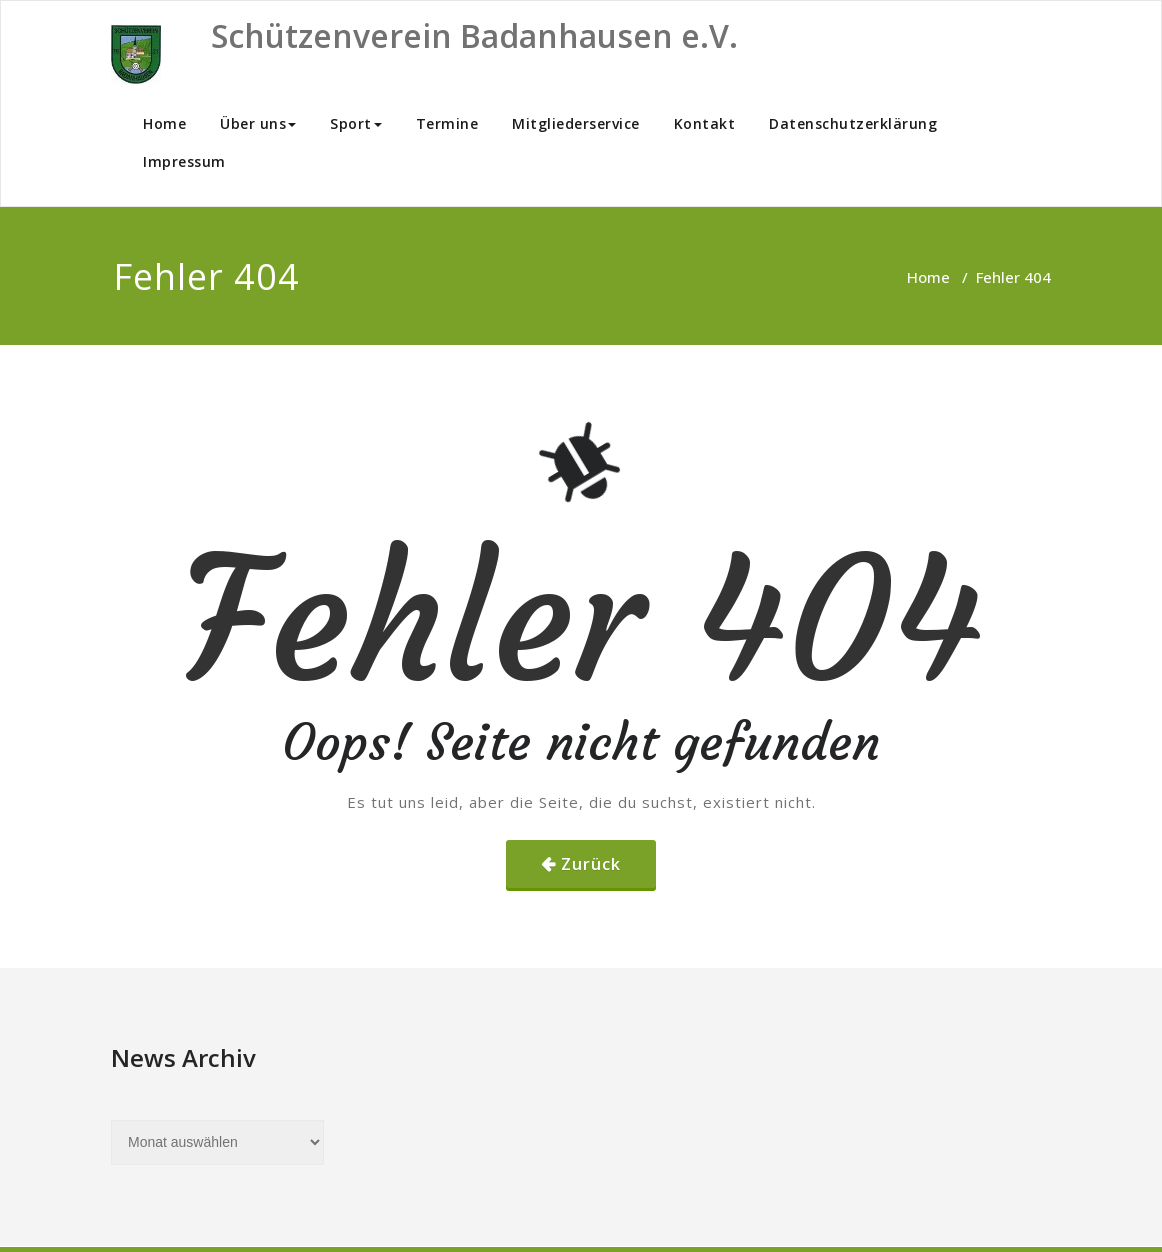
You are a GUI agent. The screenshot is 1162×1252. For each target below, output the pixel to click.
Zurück (591, 864)
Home (164, 123)
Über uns (258, 123)
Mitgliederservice (576, 123)
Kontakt (705, 123)
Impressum (184, 161)
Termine (447, 123)
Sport (356, 123)
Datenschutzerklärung (853, 123)
